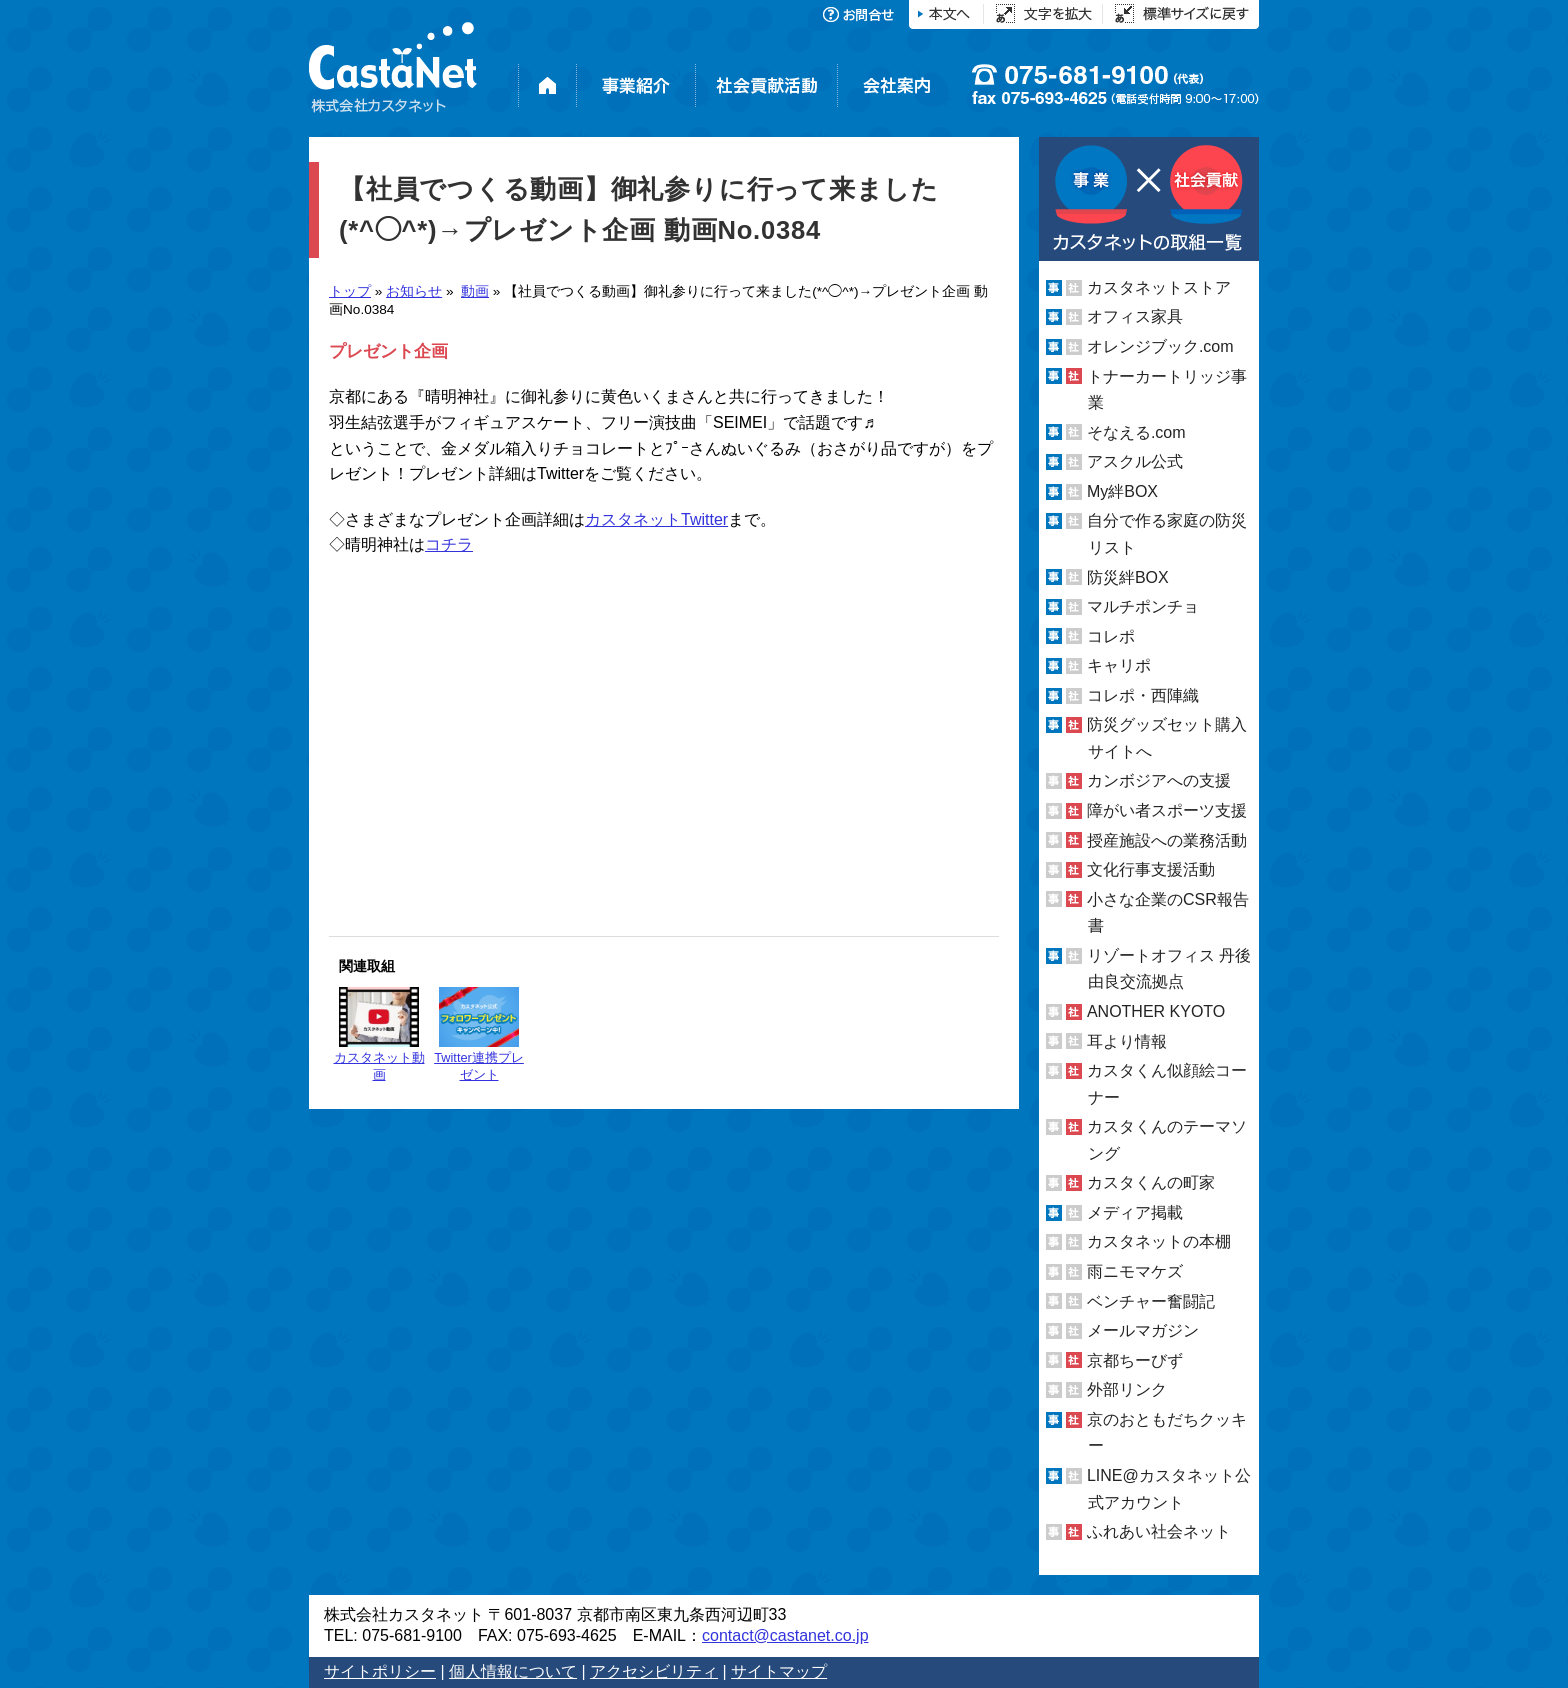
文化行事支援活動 (1151, 869)
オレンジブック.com (1160, 346)
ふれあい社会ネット (1159, 1531)
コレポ (1111, 636)
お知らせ (414, 291)
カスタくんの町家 (1151, 1182)
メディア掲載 (1135, 1212)
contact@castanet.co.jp (785, 1635)
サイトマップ (779, 1671)
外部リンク (1127, 1389)
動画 (475, 291)
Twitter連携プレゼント (479, 1034)
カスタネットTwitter (656, 519)
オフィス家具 (1135, 316)
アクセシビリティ (654, 1671)
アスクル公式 (1135, 461)
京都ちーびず (1135, 1360)
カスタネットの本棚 (1159, 1241)
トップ (350, 291)
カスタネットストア (1159, 287)
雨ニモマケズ (1135, 1271)
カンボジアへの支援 (1159, 780)
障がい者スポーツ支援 (1167, 810)
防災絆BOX (1128, 576)
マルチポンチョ (1143, 606)
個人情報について (513, 1671)
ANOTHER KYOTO (1156, 1011)
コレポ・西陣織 (1143, 695)
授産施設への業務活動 (1167, 840)
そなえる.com (1136, 432)
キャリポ (1119, 665)
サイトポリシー (380, 1671)
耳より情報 (1127, 1040)
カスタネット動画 (379, 1034)
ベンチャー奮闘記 (1151, 1301)
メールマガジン (1143, 1330)
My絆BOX (1122, 491)
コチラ (449, 544)
